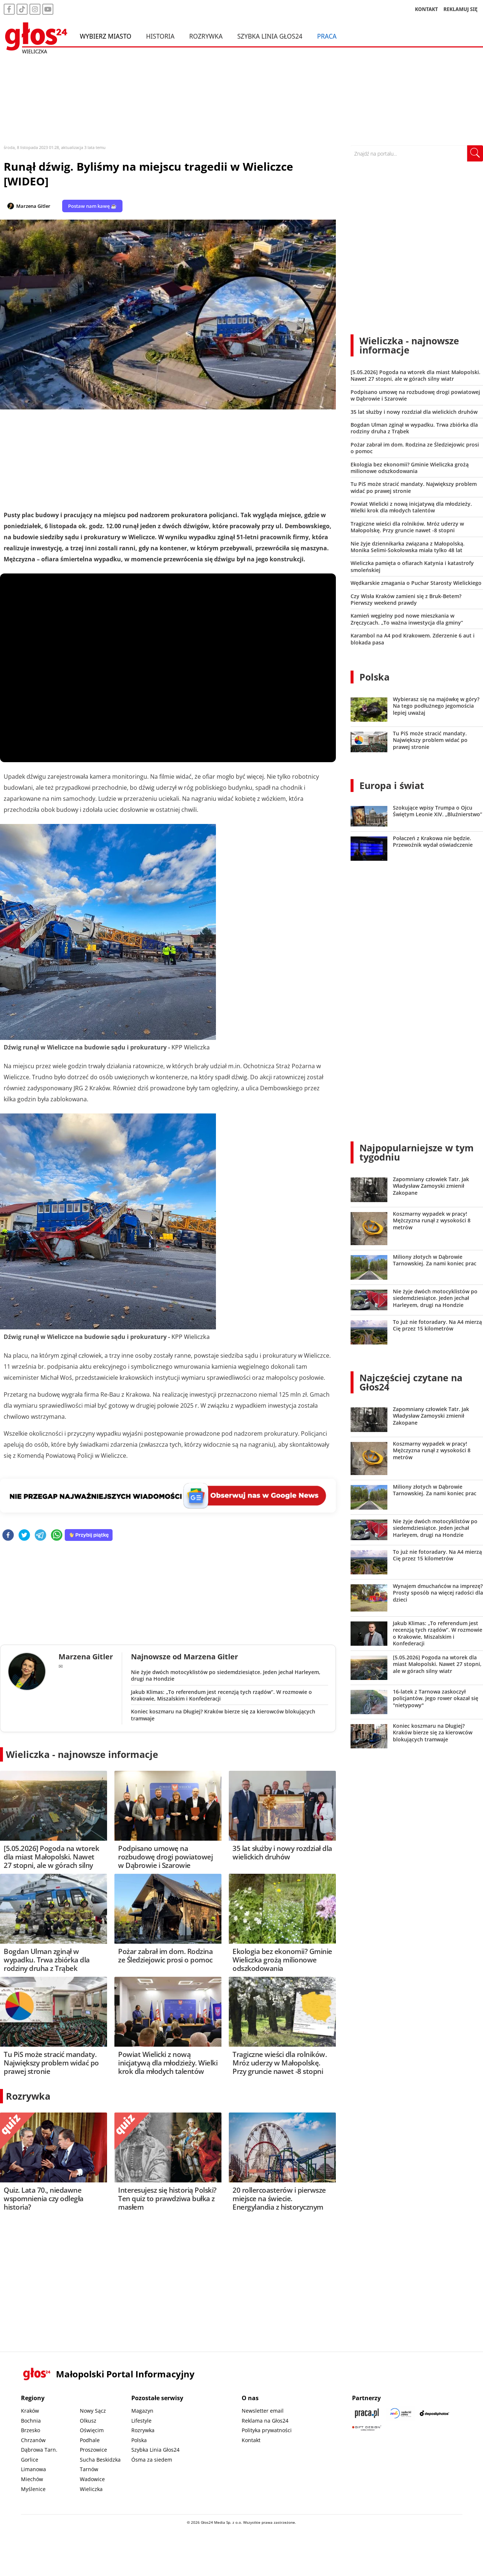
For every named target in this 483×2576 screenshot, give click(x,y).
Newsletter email (263, 2410)
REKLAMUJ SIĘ (460, 9)
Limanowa (33, 2469)
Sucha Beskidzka (100, 2459)
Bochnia (31, 2420)
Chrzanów (33, 2440)
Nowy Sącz (93, 2410)
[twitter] (24, 1535)
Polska (374, 677)
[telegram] (40, 1535)
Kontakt (251, 2440)
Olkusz (88, 2420)
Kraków (30, 2410)
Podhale (90, 2440)
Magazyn (142, 2410)
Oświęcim (92, 2430)
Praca (327, 36)
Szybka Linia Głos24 (269, 36)
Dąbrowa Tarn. (39, 2449)
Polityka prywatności (267, 2430)
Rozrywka (206, 36)
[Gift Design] (366, 2428)
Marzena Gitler (33, 206)
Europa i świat (391, 785)
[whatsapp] (57, 1535)
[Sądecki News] (400, 2413)
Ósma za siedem (151, 2459)
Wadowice (92, 2479)
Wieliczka (91, 2489)
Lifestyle (141, 2420)
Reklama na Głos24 (265, 2420)
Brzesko (30, 2430)
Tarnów (89, 2469)
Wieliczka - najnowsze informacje (82, 1754)
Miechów (32, 2479)
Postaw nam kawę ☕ (92, 206)
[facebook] (8, 1535)
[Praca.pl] (366, 2413)
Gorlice (29, 2459)
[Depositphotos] (434, 2413)
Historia (160, 36)
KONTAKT (426, 9)
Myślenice (33, 2489)
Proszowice (93, 2449)
